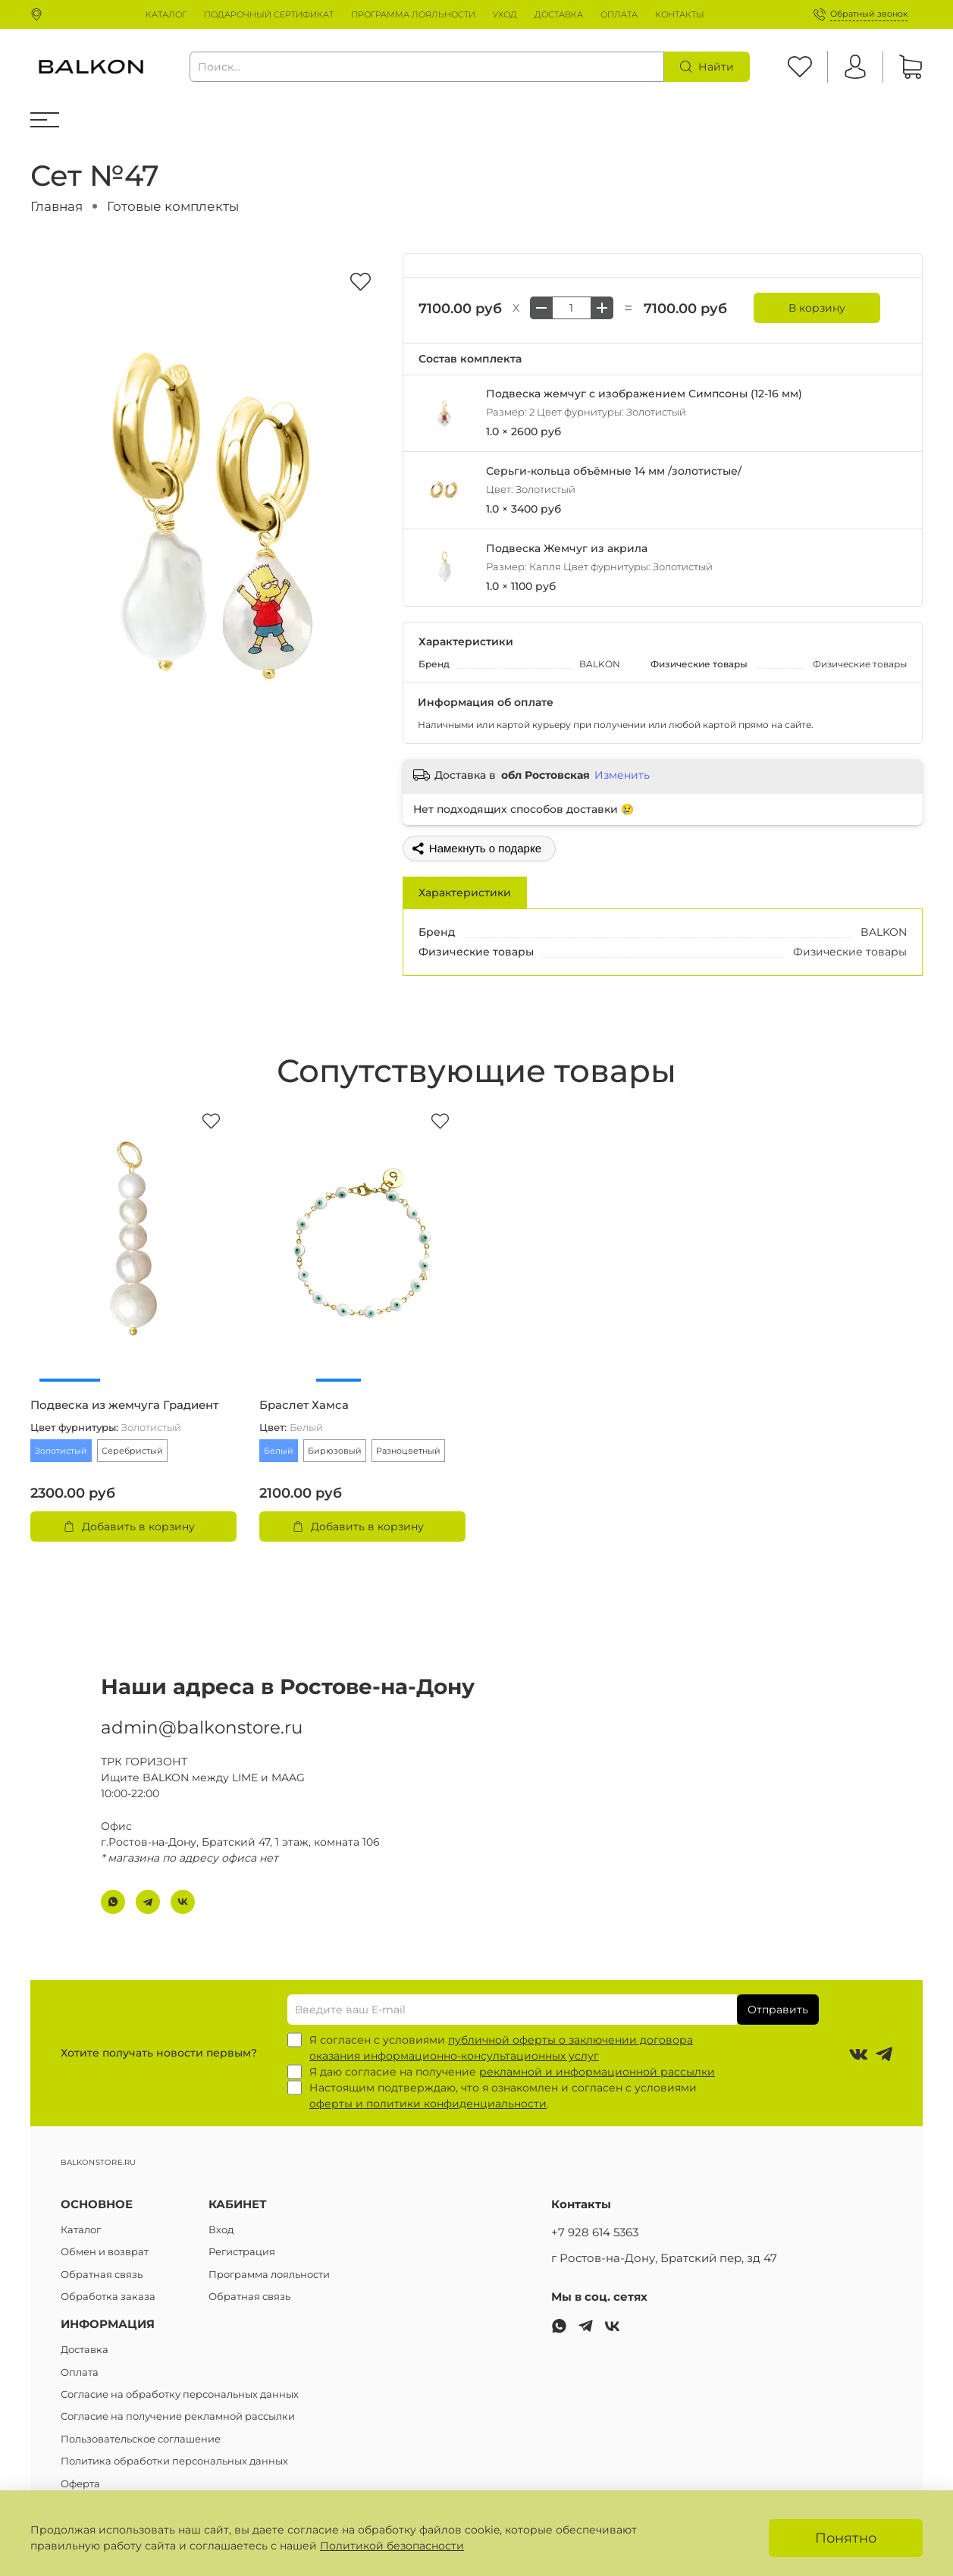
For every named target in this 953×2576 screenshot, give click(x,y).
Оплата (80, 2372)
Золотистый (61, 1450)
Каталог (81, 2230)
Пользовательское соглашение (141, 2439)
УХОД (505, 14)
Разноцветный (408, 1450)
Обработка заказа (108, 2296)
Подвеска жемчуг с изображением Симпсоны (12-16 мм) (644, 393)
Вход (221, 2230)
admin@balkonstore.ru (202, 1712)
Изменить (622, 775)
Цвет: (291, 1428)
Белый (278, 1450)
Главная (56, 206)
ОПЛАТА (619, 14)
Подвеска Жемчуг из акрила (566, 548)
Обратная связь (102, 2274)
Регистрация (241, 2252)
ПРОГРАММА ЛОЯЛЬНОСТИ (413, 14)
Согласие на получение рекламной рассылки (178, 2416)
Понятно (845, 2538)
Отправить (778, 2009)
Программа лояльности (269, 2274)
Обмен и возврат (105, 2252)
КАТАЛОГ (166, 14)
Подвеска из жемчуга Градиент (124, 1406)
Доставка (84, 2349)
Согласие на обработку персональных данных (180, 2394)
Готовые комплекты (173, 206)
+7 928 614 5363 (594, 2232)
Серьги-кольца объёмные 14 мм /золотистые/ (613, 471)
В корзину (816, 308)
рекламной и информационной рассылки (597, 2072)
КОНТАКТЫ (679, 14)
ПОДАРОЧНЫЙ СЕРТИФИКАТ (269, 14)
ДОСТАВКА (558, 14)
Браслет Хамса (304, 1406)
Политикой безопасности (392, 2545)
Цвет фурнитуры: (105, 1428)
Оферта (80, 2484)
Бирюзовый (335, 1450)
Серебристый (132, 1450)
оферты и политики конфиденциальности (428, 2103)
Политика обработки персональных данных (174, 2461)
